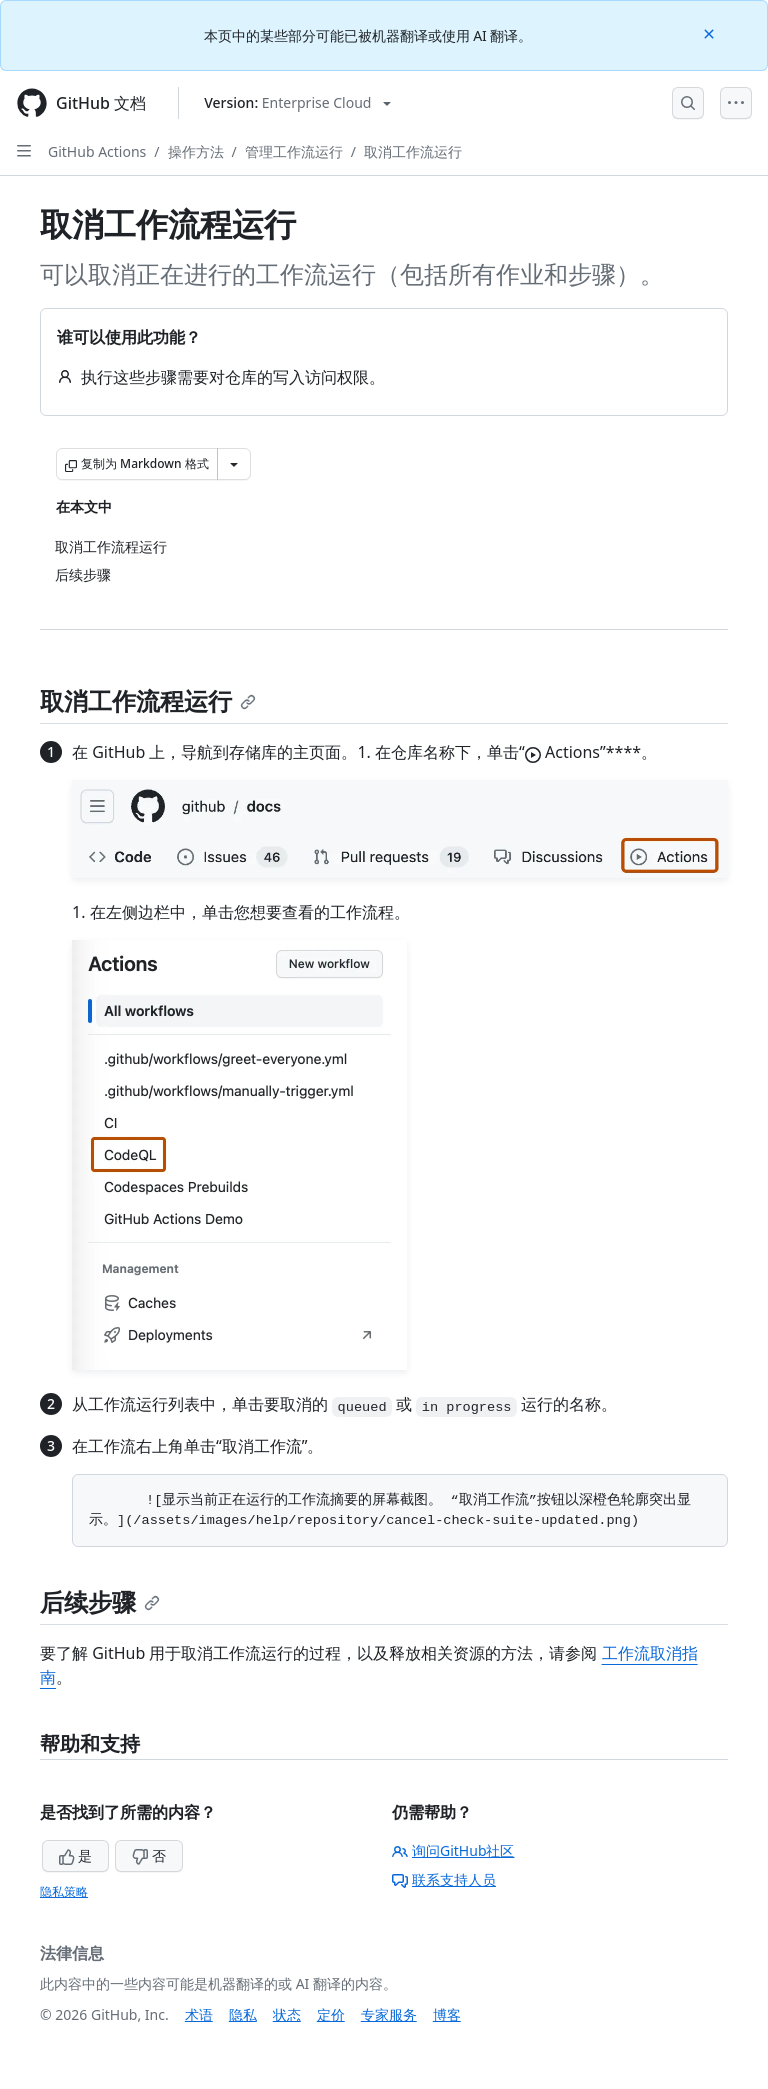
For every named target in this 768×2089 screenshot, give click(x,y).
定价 (331, 2014)
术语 (199, 2014)
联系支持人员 (444, 1879)
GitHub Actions (97, 151)
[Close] (711, 32)
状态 (287, 2014)
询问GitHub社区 (453, 1850)
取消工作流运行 (413, 151)
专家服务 (389, 2014)
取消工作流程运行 (148, 700)
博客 (447, 2014)
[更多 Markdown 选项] (234, 464)
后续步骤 (100, 1601)
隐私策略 (64, 1891)
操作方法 (196, 151)
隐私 (243, 2014)
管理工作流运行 (294, 151)
